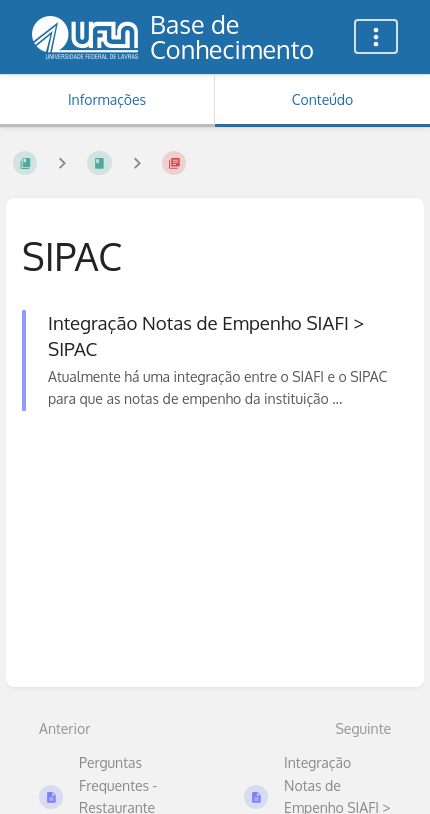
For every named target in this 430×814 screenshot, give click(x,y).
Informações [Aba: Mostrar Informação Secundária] (107, 99)
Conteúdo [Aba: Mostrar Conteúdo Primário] (322, 99)
